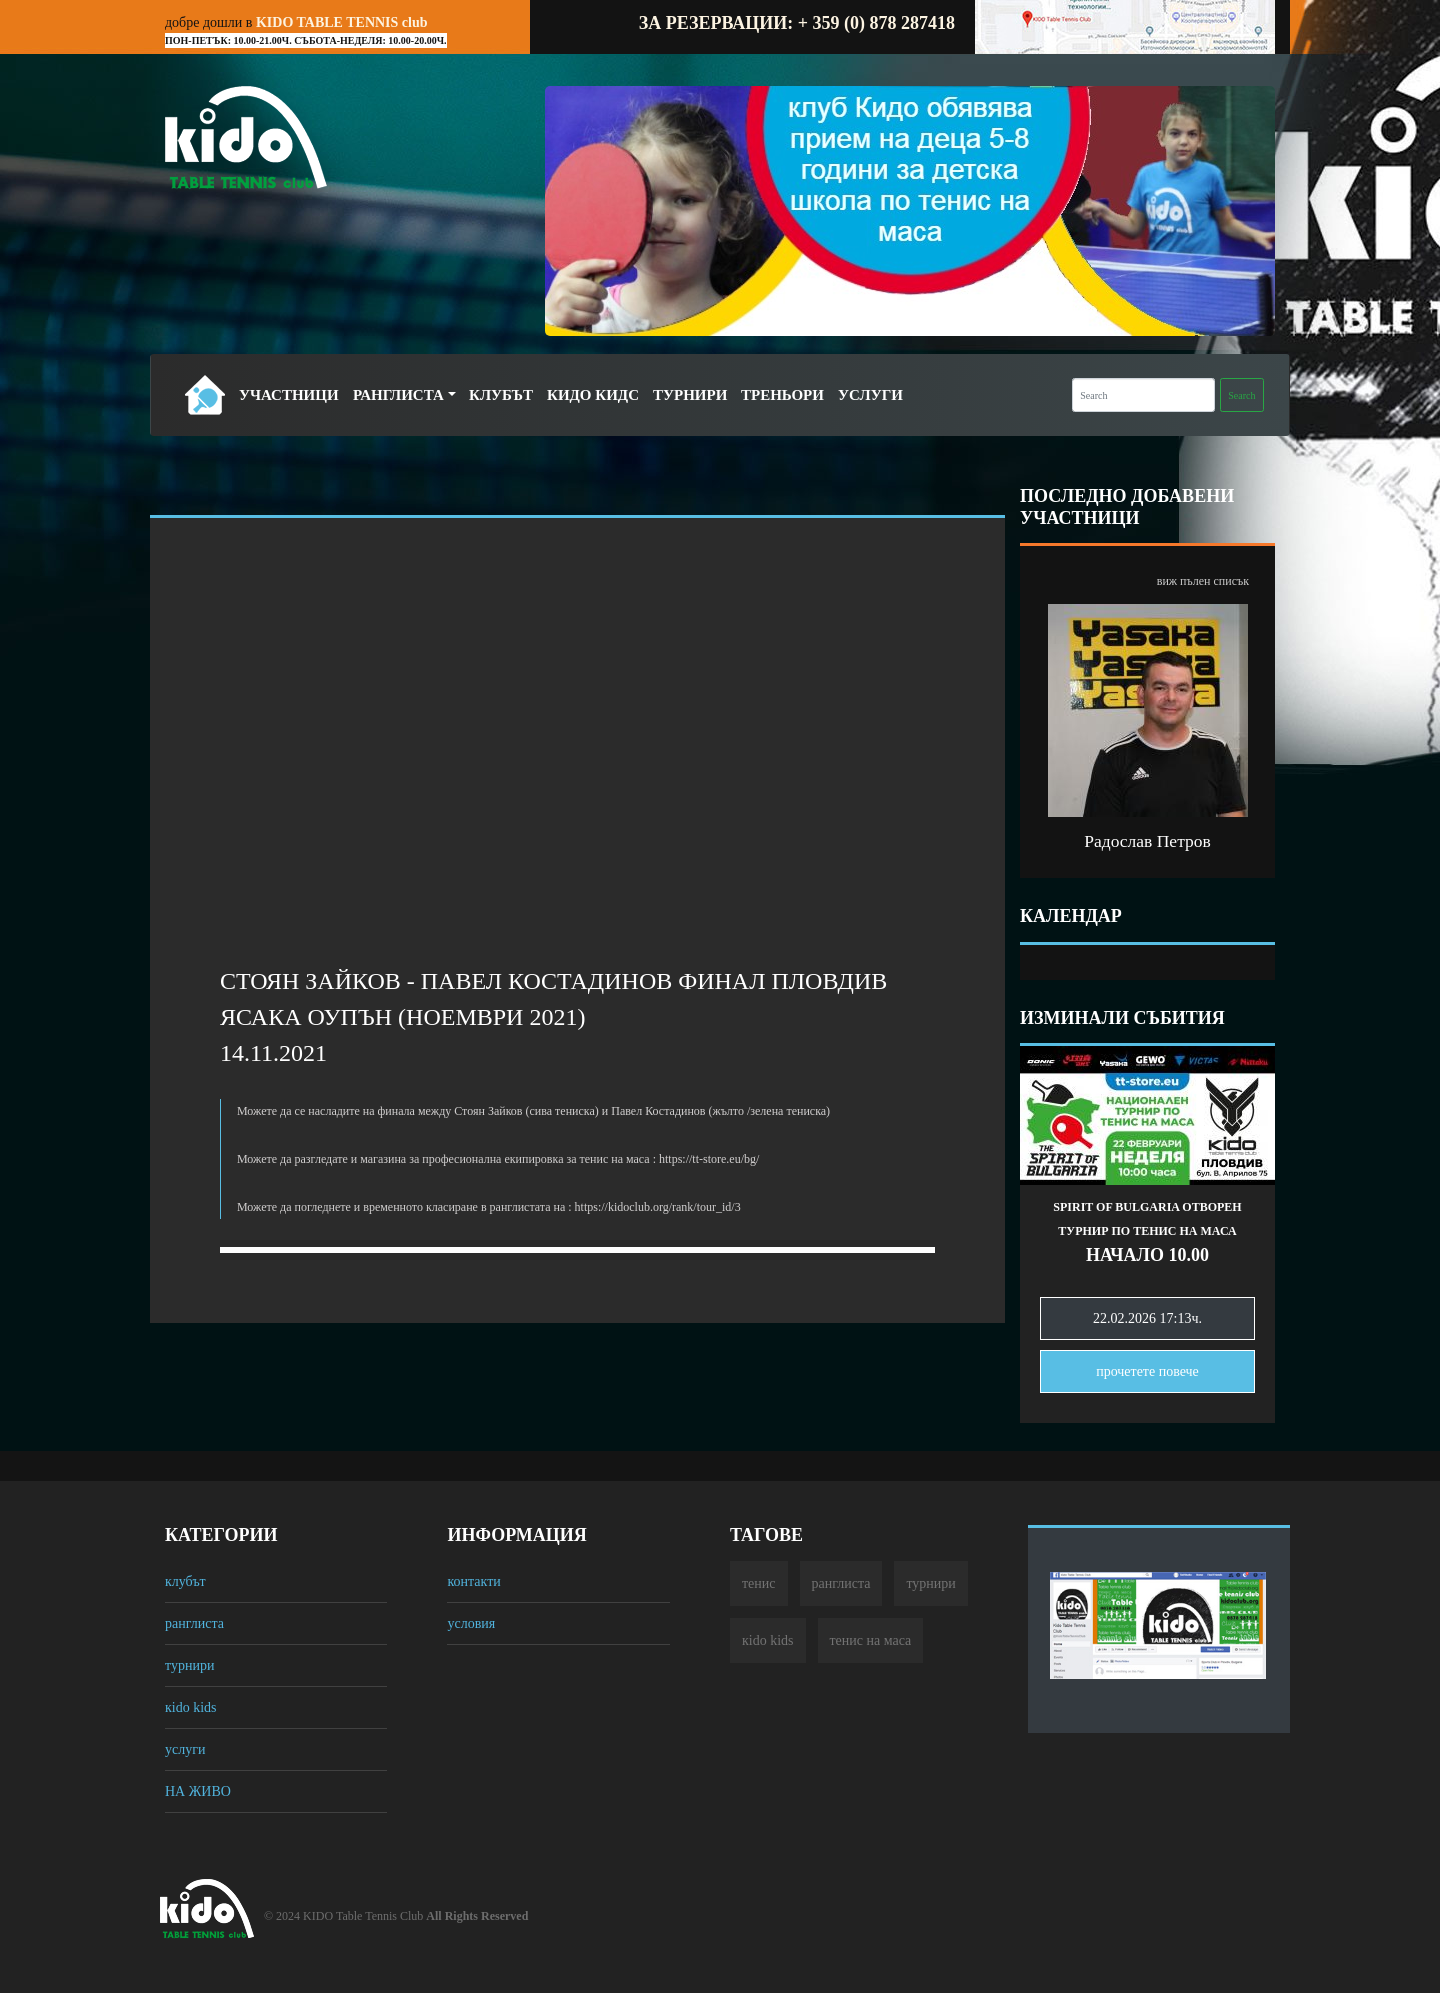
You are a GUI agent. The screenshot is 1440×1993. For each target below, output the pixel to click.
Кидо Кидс (593, 395)
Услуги (870, 395)
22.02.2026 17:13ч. (1147, 1318)
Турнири (690, 395)
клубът (185, 1581)
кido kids (191, 1707)
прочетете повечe (1147, 1371)
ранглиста (194, 1623)
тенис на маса (871, 1640)
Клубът (501, 395)
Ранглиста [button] (398, 395)
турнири (189, 1665)
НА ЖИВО (198, 1791)
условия (471, 1623)
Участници (289, 395)
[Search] (1143, 395)
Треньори (782, 395)
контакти (473, 1581)
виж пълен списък (1203, 581)
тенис (759, 1583)
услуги (185, 1749)
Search (1241, 395)
